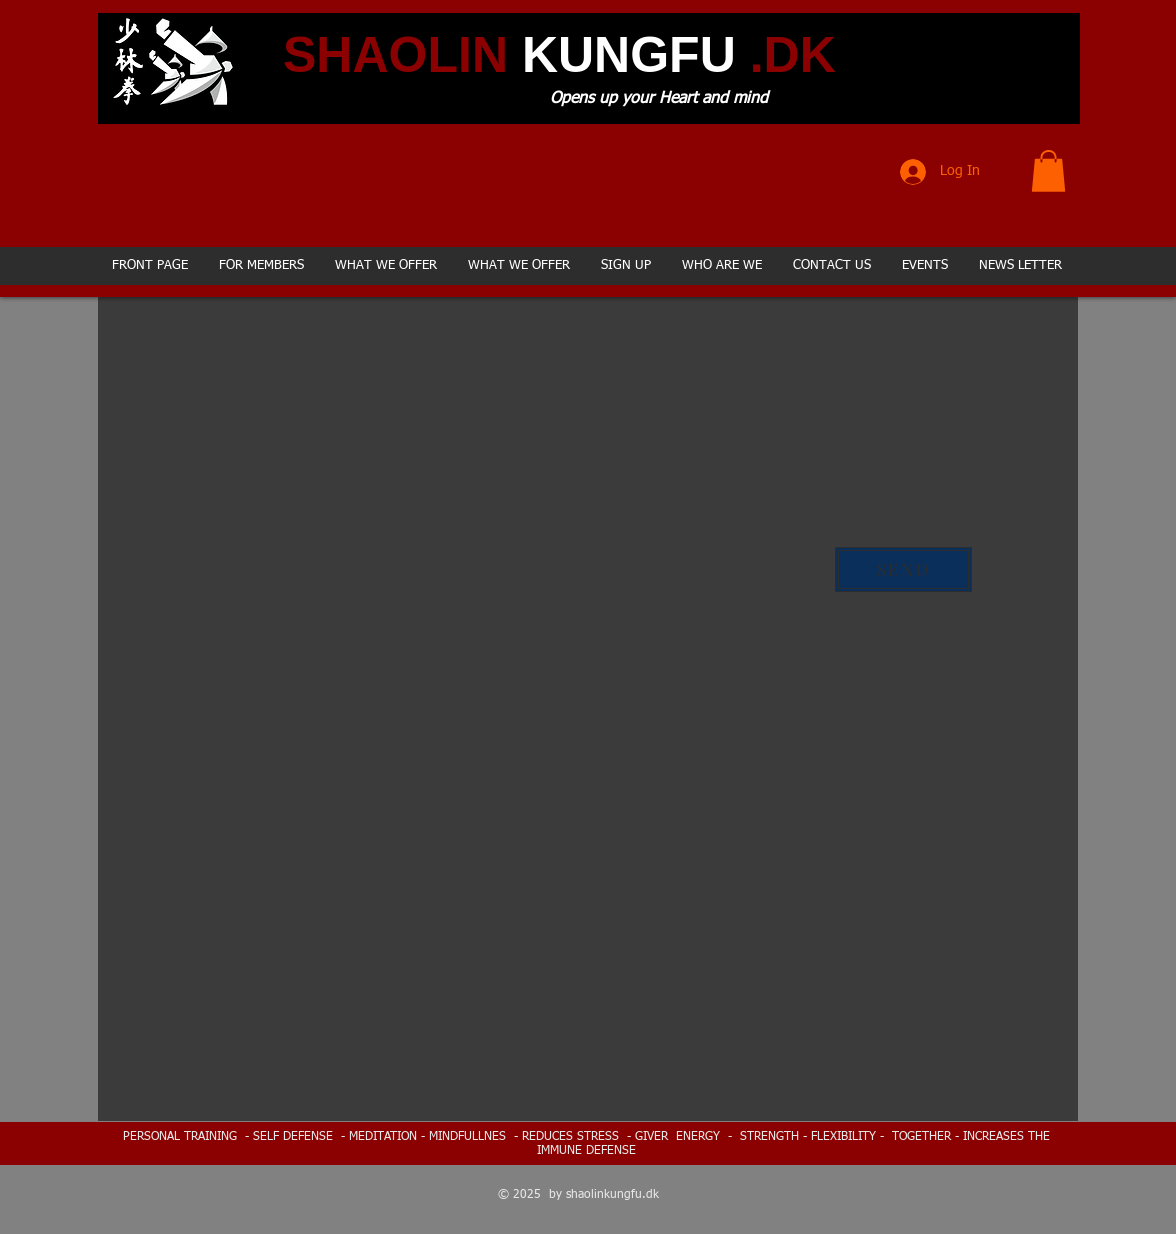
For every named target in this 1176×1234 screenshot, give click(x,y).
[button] (1048, 171)
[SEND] (903, 569)
